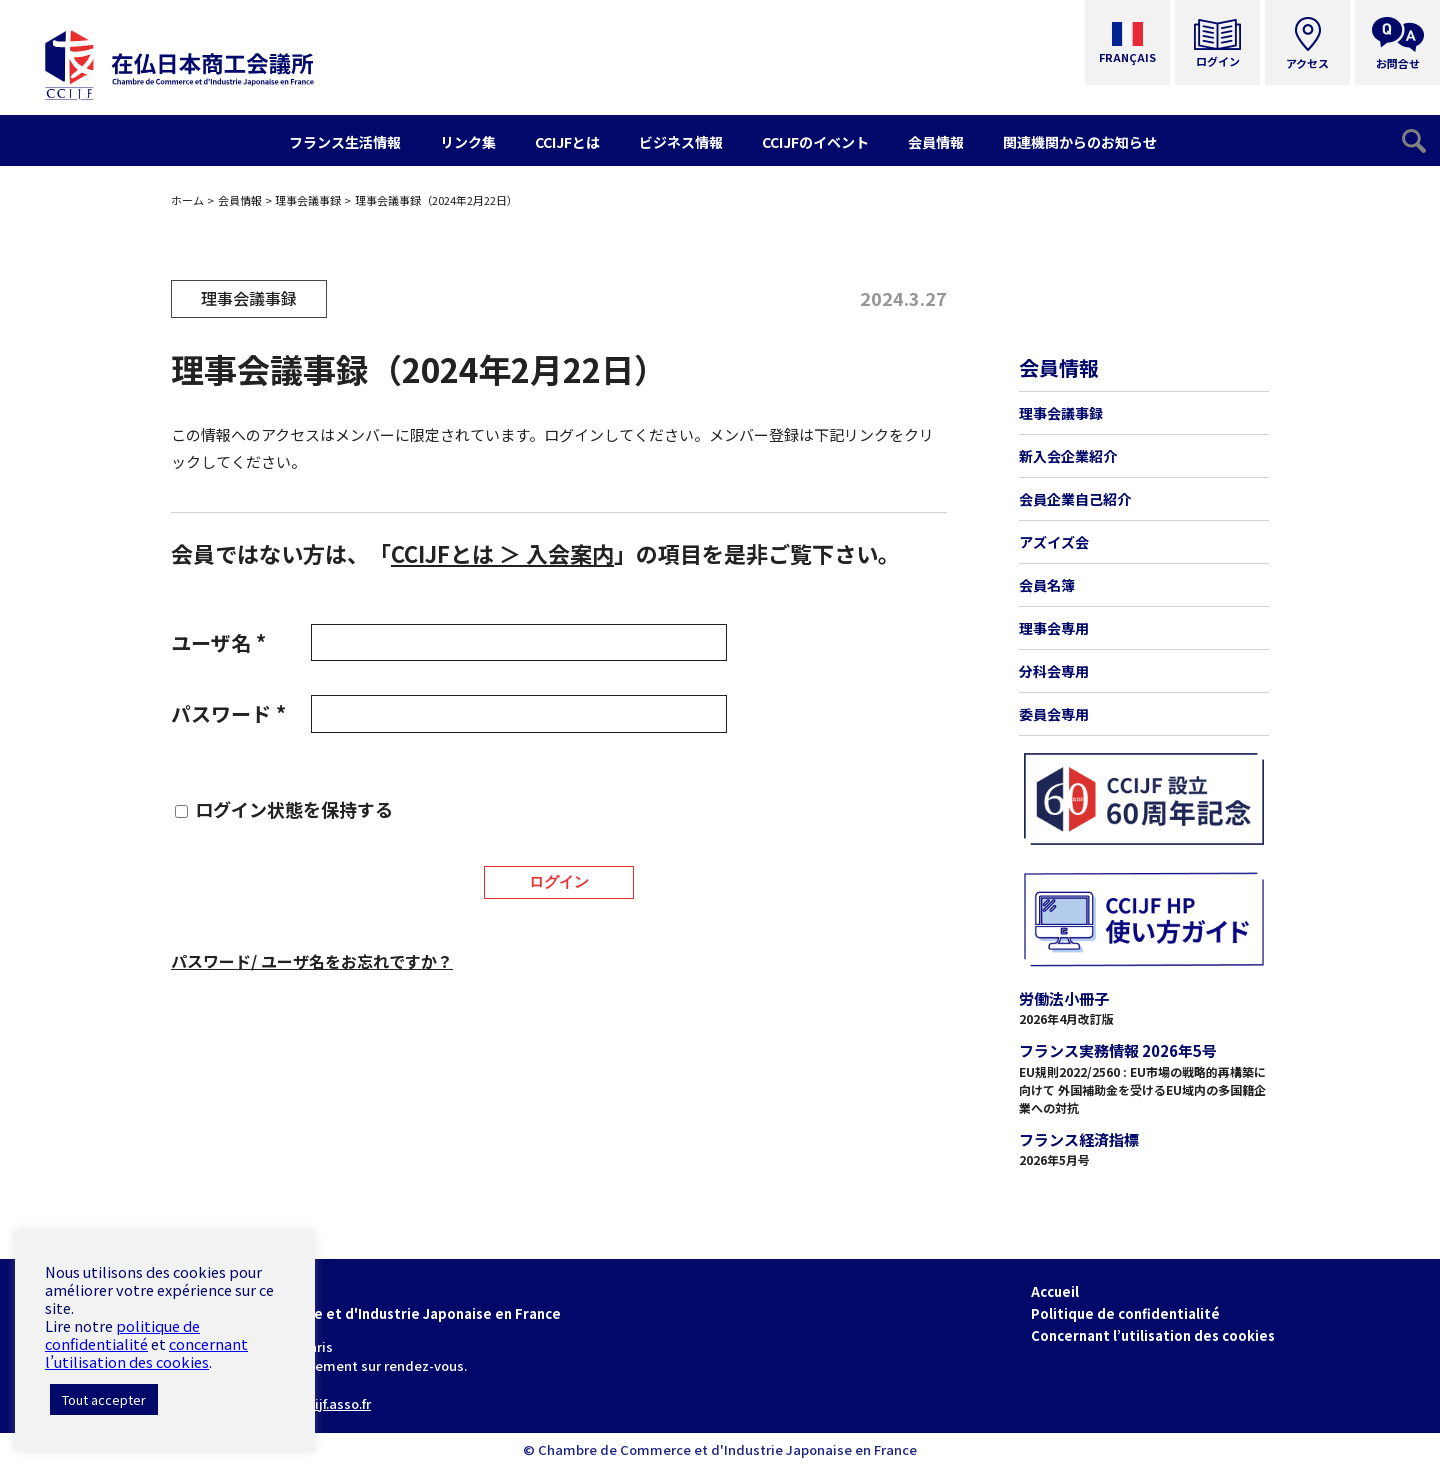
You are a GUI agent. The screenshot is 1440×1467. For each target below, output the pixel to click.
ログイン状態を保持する (294, 809)
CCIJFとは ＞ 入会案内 (502, 553)
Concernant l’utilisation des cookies (1153, 1335)
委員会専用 (1054, 714)
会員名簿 (1047, 585)
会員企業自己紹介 (1075, 499)
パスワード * (228, 713)
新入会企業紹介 (1068, 456)
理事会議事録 (308, 200)
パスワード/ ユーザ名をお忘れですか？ (312, 961)
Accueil (1055, 1291)
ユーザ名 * (218, 642)
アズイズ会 (1054, 542)
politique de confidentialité (122, 1334)
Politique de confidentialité (1125, 1313)
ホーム (187, 200)
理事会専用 (1054, 628)
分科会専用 (1054, 671)
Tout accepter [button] (104, 1399)
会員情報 (240, 200)
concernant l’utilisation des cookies (146, 1352)
